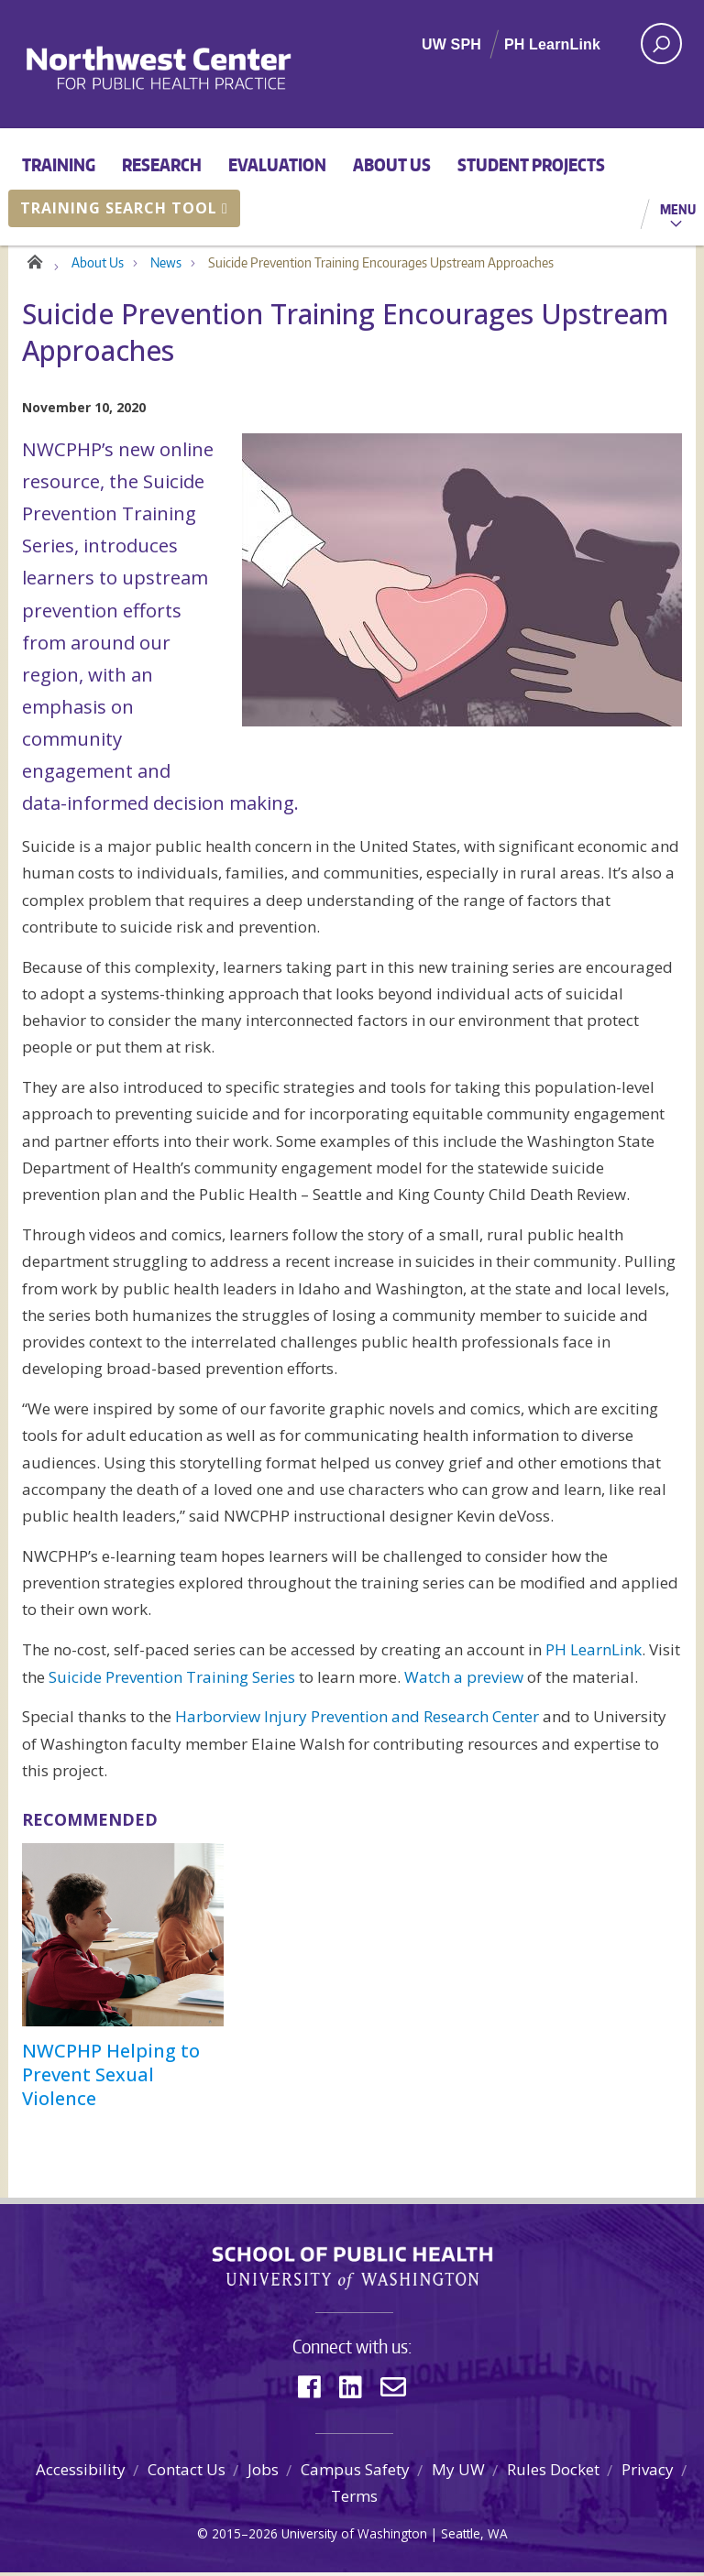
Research (162, 164)
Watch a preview (463, 1680)
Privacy (648, 2472)
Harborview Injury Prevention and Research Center (357, 1720)
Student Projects (531, 164)
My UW (458, 2472)
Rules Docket (553, 2472)
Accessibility (81, 2472)
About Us (392, 164)
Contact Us (187, 2472)
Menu (678, 209)
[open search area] (661, 43)
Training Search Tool (124, 208)
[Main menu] (352, 187)
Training (58, 164)
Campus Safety (355, 2472)
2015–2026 (245, 2538)
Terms (354, 2500)
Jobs (263, 2472)
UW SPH (451, 44)
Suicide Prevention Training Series (172, 1680)
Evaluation (277, 164)
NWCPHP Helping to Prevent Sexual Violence (111, 2079)
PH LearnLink (552, 44)
